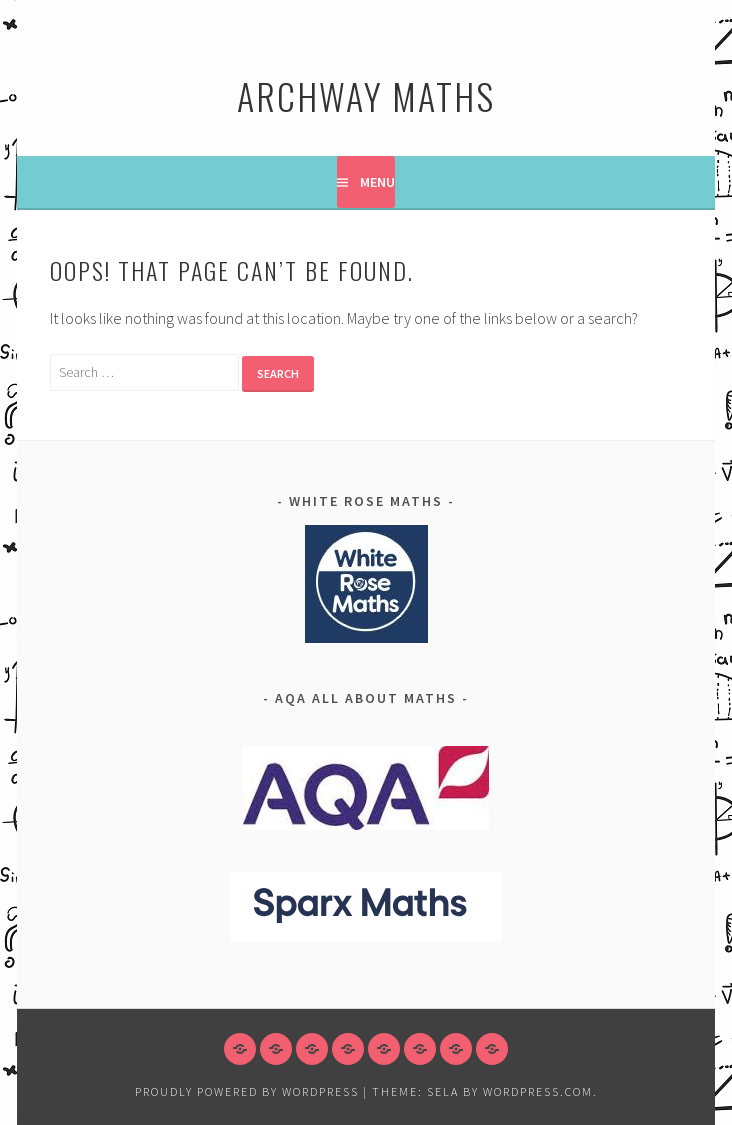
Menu (377, 182)
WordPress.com (538, 1091)
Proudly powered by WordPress (247, 1091)
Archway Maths (366, 95)
